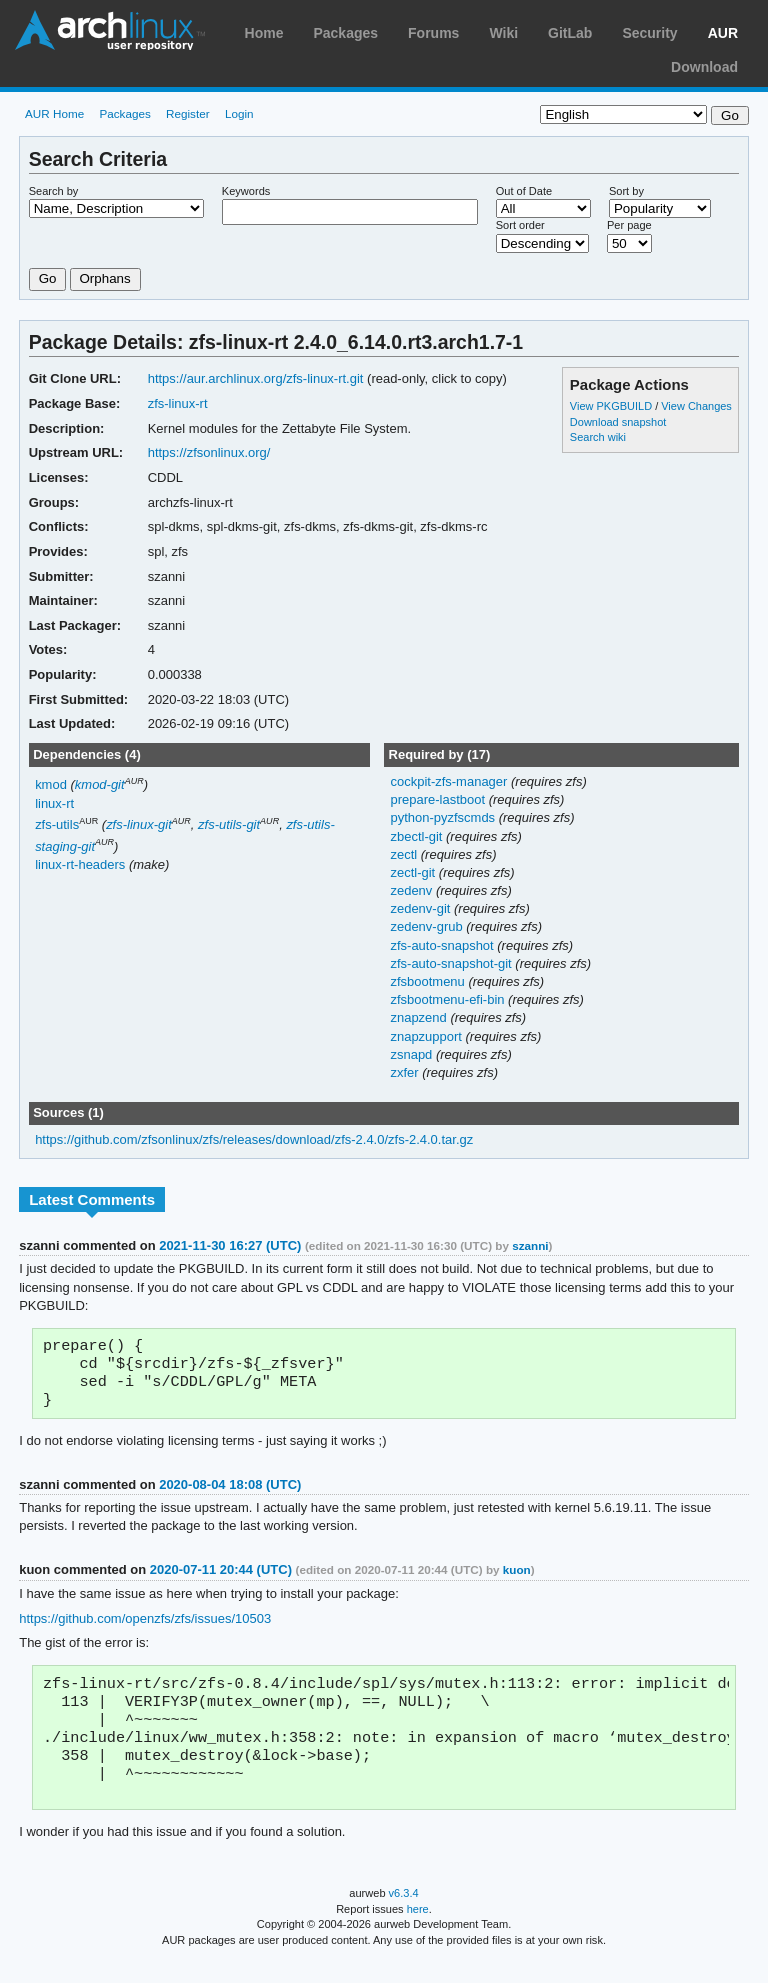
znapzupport (427, 1036)
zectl (405, 854)
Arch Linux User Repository (110, 30)
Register (188, 113)
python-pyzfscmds (444, 817)
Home (264, 33)
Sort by (626, 191)
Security (649, 33)
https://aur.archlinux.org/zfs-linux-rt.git (256, 378)
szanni (530, 1245)
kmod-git (100, 784)
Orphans (105, 278)
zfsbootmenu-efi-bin (449, 999)
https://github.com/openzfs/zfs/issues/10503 (145, 1626)
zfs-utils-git (229, 824)
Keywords (246, 191)
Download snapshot (618, 422)
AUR (723, 33)
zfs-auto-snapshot (443, 945)
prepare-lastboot (439, 799)
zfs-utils (57, 824)
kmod (51, 784)
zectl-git (414, 872)
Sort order (520, 225)
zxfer (406, 1072)
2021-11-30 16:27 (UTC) (230, 1245)
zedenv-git (422, 908)
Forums (433, 33)
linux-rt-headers (80, 864)
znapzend (420, 1017)
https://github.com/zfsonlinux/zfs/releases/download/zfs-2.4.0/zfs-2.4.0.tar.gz (254, 1139)
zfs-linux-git (139, 824)
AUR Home (54, 113)
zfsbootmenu (429, 981)
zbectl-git (418, 836)
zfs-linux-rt (178, 403)
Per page (629, 225)
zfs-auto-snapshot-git (452, 963)
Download (704, 67)
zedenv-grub (428, 926)
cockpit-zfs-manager (450, 781)
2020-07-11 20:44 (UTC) (221, 1577)
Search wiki (598, 437)
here (418, 1931)
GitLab (570, 33)
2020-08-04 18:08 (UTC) (230, 1492)
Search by (54, 191)
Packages (345, 33)
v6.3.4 (404, 1915)
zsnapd (412, 1054)
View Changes (696, 406)
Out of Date (524, 191)
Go (48, 278)
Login (239, 113)
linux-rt (54, 803)
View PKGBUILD (612, 406)
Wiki (503, 33)
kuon (517, 1577)
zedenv (412, 890)
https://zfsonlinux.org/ (209, 452)
